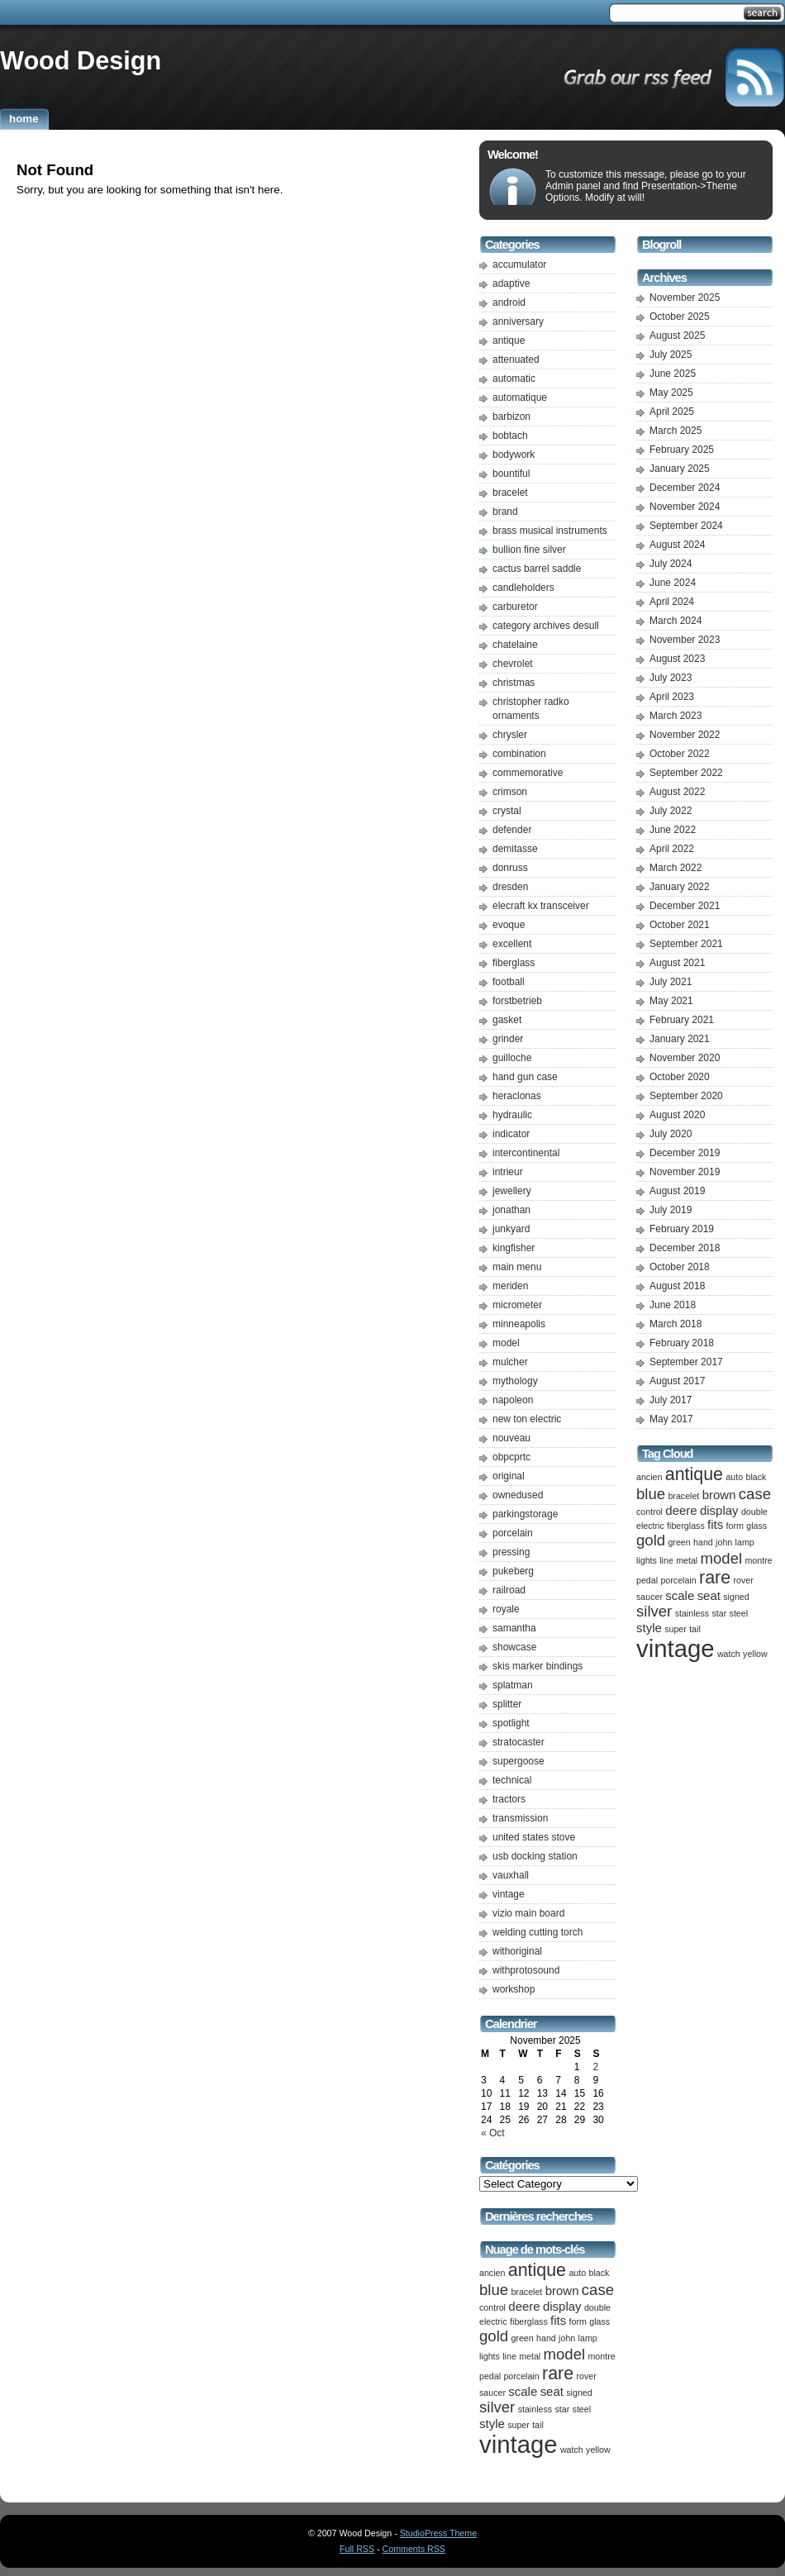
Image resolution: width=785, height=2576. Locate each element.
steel (582, 2409)
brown (562, 2290)
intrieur (507, 1172)
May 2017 (671, 1419)
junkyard (511, 1229)
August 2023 (677, 658)
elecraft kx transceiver (540, 906)
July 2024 (670, 563)
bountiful (511, 473)
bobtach (510, 435)
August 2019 (677, 1191)
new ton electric (526, 1419)
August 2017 (677, 1381)
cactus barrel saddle (536, 568)
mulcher (510, 1362)
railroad (509, 1590)
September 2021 (686, 944)
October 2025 (679, 316)
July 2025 (670, 354)
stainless (535, 2409)
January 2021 (679, 1039)
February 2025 (681, 449)
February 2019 (681, 1229)
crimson (509, 792)
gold (493, 2336)
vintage (508, 1894)
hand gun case (525, 1077)
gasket (506, 1020)
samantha (514, 1628)
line (509, 2356)
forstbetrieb (517, 1001)
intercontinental (525, 1153)
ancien (492, 2273)
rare (557, 2373)
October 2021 (679, 925)
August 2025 (677, 335)
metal (529, 2356)
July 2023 (670, 677)
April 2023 (671, 696)
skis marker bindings (537, 1666)
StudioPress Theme (438, 2533)
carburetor (515, 606)
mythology (515, 1381)
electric (493, 2321)
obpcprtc (511, 1457)
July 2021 (670, 982)
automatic (513, 378)
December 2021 (684, 906)
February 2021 (681, 1020)
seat (552, 2391)
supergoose (518, 1761)
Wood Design (80, 60)
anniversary (518, 321)
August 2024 (677, 544)
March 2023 (675, 715)
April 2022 (671, 849)
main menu (516, 1267)
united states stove (533, 1837)
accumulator (519, 264)
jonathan (511, 1210)
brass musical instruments (549, 530)
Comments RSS (414, 2549)
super (518, 2425)
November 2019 (684, 1172)
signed (579, 2392)
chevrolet (512, 663)
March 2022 (675, 868)
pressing (511, 1552)
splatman (512, 1685)
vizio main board (528, 1913)
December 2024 (684, 487)
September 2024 (686, 525)
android (509, 302)
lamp (587, 2338)
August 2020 (677, 1115)
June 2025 (672, 373)
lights (489, 2356)
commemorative (527, 773)
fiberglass (513, 963)
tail (538, 2425)
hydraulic (512, 1115)
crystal (506, 811)
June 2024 (672, 582)
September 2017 (686, 1362)
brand (505, 511)
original (508, 1476)
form (578, 2321)
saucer (492, 2392)
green (522, 2338)
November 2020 (684, 1058)
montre (601, 2356)
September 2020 (686, 1096)
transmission (520, 1818)
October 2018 (679, 1267)
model (506, 1343)
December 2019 (684, 1153)
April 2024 (671, 601)
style (492, 2423)
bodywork (513, 454)
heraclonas (516, 1096)
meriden (510, 1286)
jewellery (511, 1191)
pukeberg (513, 1571)
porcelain (512, 1533)
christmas (513, 682)
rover (586, 2376)
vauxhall (510, 1875)
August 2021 (677, 963)
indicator (511, 1134)
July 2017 (670, 1400)
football (508, 982)
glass (599, 2321)
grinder (507, 1039)
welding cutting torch (537, 1932)
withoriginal (517, 1951)
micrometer (517, 1305)
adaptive (511, 283)
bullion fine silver (529, 549)
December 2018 (684, 1248)
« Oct (493, 2133)
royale (506, 1609)
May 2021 (671, 1001)
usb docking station (535, 1856)
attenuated (516, 359)
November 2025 (684, 297)
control (492, 2307)
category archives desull (545, 625)
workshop (513, 1989)
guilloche (511, 1058)
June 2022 (672, 830)
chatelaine (515, 644)
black (598, 2273)
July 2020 (670, 1134)
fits (558, 2320)
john (567, 2338)
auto (577, 2273)
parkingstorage (525, 1514)
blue (493, 2289)
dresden (510, 887)
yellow (598, 2450)
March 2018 (675, 1324)
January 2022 (679, 887)
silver (497, 2407)
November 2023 (684, 639)
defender (511, 830)
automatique (519, 397)
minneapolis (518, 1324)
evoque (508, 925)
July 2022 (670, 811)
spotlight (511, 1723)
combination (519, 753)
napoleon (512, 1400)
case (598, 2289)
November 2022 (684, 734)
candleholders (523, 587)
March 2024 (675, 620)
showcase (514, 1647)
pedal (490, 2376)
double (597, 2307)
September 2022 (686, 773)
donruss (510, 868)
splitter (506, 1704)
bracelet (510, 492)
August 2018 (677, 1286)
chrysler (509, 734)
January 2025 (679, 468)
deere (524, 2306)
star (561, 2409)
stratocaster (518, 1742)
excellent (511, 944)
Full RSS (357, 2549)
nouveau (511, 1438)
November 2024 (684, 506)
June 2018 (672, 1305)
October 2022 (679, 753)
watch (571, 2450)
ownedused (517, 1495)
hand (546, 2338)
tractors (509, 1799)
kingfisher (513, 1248)
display (562, 2306)
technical (511, 1780)
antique (508, 340)
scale (522, 2391)
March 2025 (675, 430)
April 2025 (671, 411)
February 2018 (681, 1343)
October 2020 (679, 1077)
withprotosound (525, 1970)
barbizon (511, 416)
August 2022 (677, 792)
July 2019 (670, 1210)
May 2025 (671, 392)
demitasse (515, 849)
